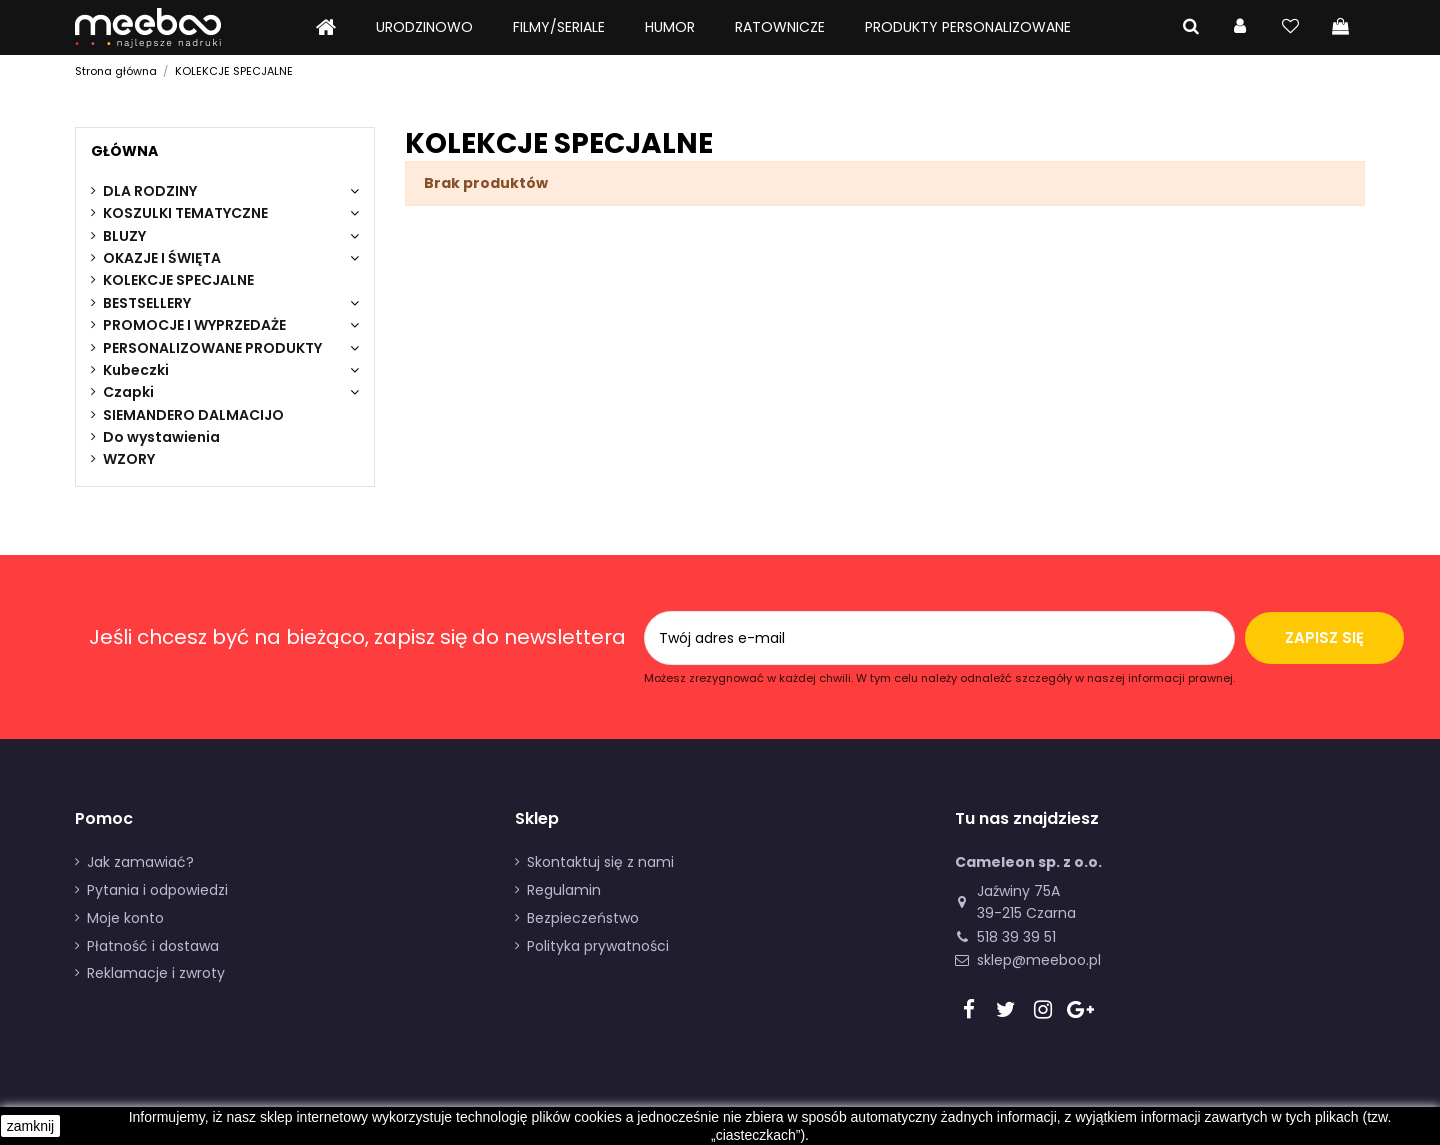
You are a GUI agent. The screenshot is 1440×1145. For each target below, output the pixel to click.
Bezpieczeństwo (583, 918)
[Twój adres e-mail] (860, 638)
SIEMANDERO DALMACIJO (193, 415)
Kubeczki (136, 370)
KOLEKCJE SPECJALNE (178, 280)
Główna (124, 151)
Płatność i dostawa (153, 946)
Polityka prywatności (598, 946)
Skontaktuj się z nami (600, 862)
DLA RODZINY (150, 191)
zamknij (30, 1126)
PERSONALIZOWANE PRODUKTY (212, 348)
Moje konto (125, 918)
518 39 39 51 (1016, 937)
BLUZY (124, 236)
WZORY (129, 459)
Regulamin (564, 890)
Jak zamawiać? (140, 862)
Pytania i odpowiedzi (157, 890)
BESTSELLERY (147, 303)
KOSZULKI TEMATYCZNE (185, 213)
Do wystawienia (161, 437)
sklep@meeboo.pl (1039, 960)
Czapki (128, 392)
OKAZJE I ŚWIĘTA (162, 258)
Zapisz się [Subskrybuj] (1324, 637)
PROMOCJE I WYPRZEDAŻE (194, 325)
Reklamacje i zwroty (156, 973)
